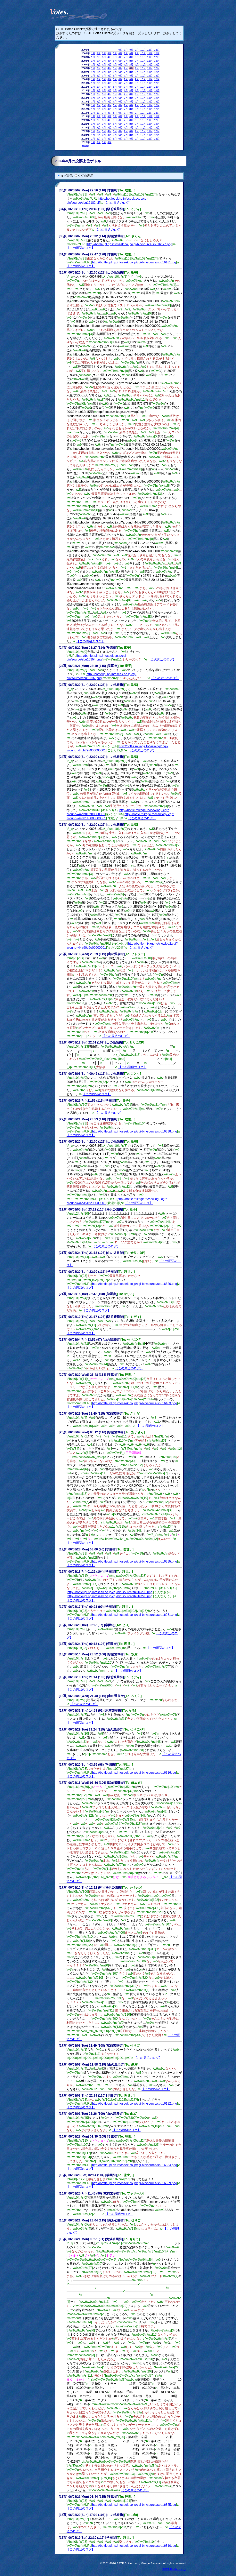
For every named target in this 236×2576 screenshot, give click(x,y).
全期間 (85, 146)
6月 (120, 49)
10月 (143, 49)
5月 (115, 53)
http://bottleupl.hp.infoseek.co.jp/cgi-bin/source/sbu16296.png (110, 1596)
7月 (126, 49)
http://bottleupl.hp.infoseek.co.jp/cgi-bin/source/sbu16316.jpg (134, 1772)
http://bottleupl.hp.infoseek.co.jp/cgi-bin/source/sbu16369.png (134, 2183)
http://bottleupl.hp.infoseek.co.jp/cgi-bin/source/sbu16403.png (134, 1403)
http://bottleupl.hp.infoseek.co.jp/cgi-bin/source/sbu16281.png (134, 1614)
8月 (131, 49)
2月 (99, 53)
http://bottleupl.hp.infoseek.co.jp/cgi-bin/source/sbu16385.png (134, 1561)
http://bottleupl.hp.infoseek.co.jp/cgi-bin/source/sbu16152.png (134, 2103)
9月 (137, 49)
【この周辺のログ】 (118, 202)
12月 (156, 49)
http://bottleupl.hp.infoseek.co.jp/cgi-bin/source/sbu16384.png (134, 2165)
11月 (149, 49)
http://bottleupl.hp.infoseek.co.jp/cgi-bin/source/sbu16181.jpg (134, 262)
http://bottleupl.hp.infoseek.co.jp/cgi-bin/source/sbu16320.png (134, 1283)
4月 (109, 53)
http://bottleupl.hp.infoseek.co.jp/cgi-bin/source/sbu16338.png (134, 1131)
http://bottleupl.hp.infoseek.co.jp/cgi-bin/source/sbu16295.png (110, 1592)
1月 (93, 53)
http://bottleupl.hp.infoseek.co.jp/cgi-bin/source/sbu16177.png (129, 244)
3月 (104, 53)
